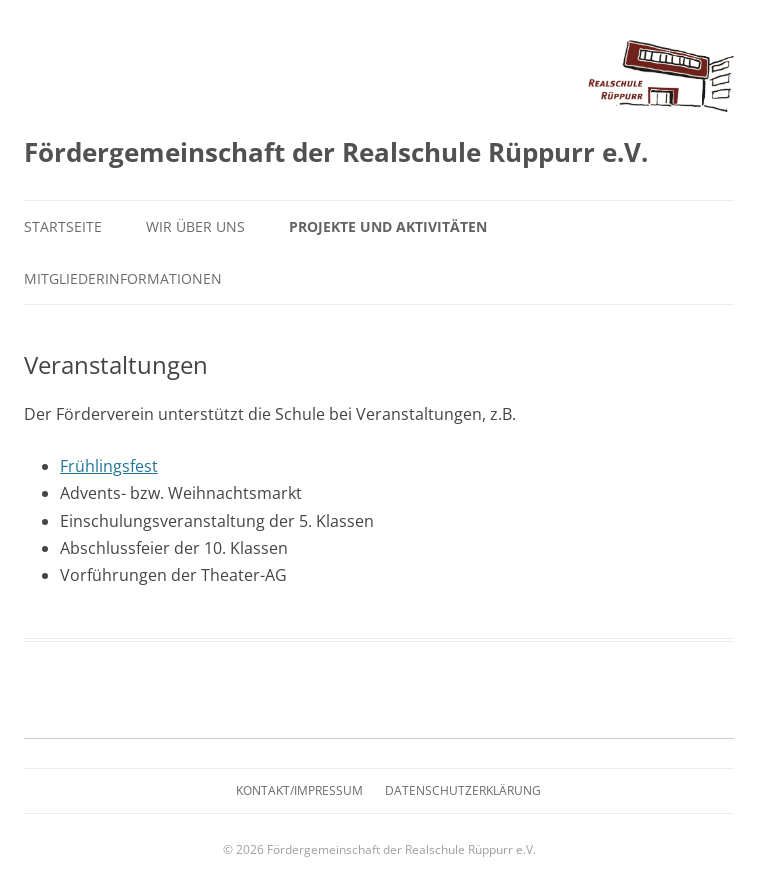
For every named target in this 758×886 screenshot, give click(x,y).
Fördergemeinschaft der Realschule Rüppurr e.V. (336, 152)
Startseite (63, 226)
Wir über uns (195, 226)
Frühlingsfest (109, 466)
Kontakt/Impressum (299, 790)
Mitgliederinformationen (123, 278)
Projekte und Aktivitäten (388, 226)
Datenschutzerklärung (463, 790)
